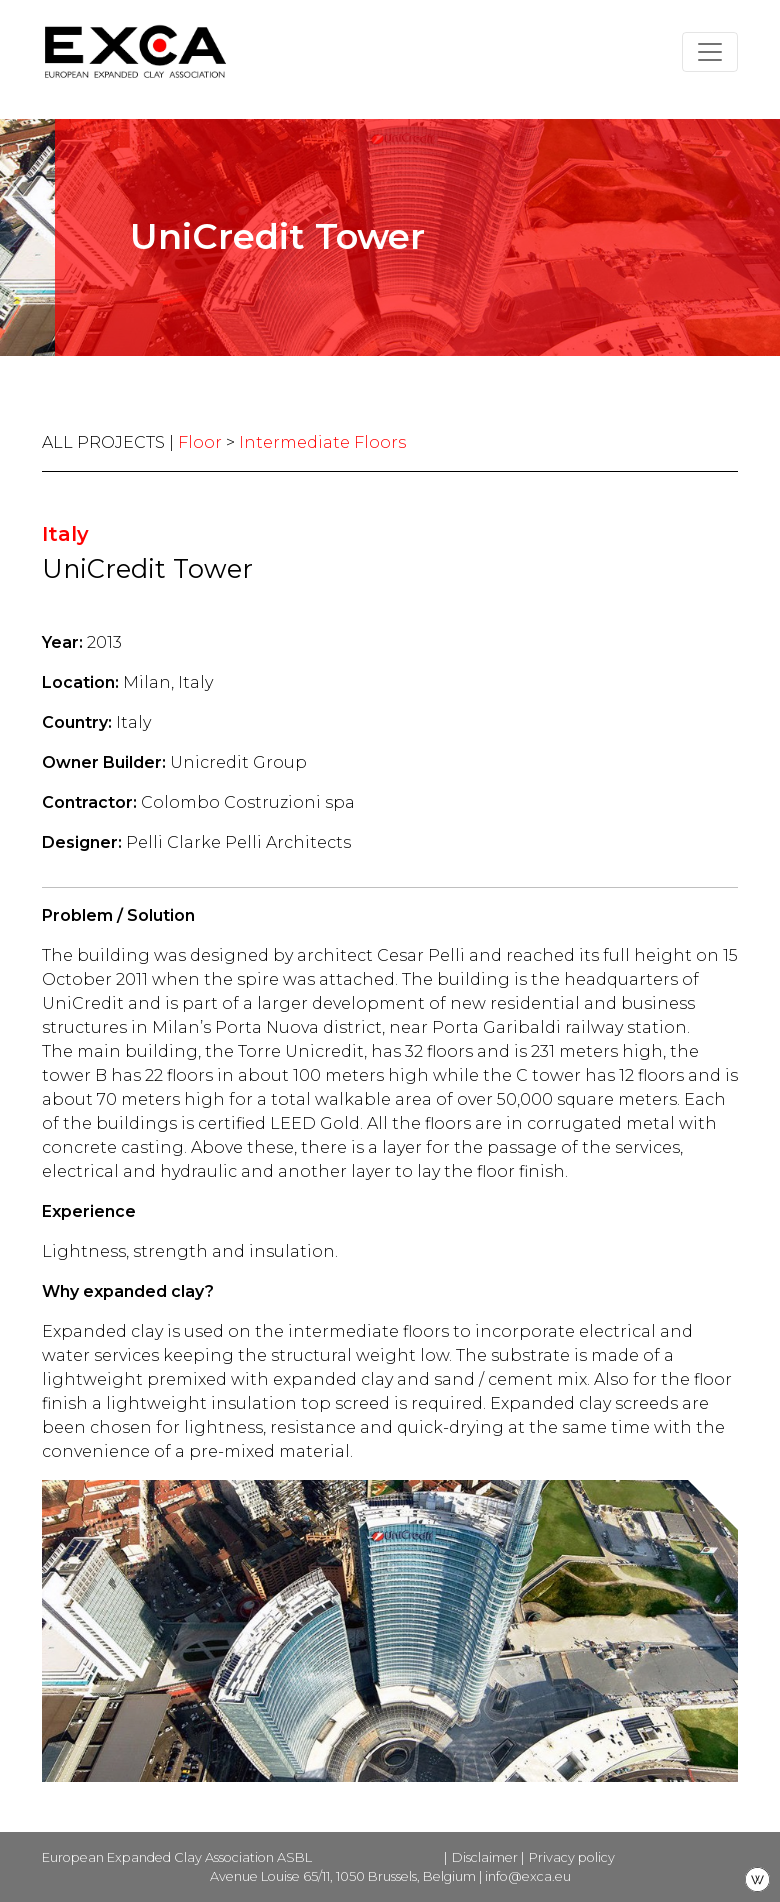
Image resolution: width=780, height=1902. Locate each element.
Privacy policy (572, 1857)
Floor (200, 442)
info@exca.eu (528, 1876)
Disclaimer (485, 1857)
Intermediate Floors (322, 442)
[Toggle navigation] (710, 52)
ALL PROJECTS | (110, 442)
